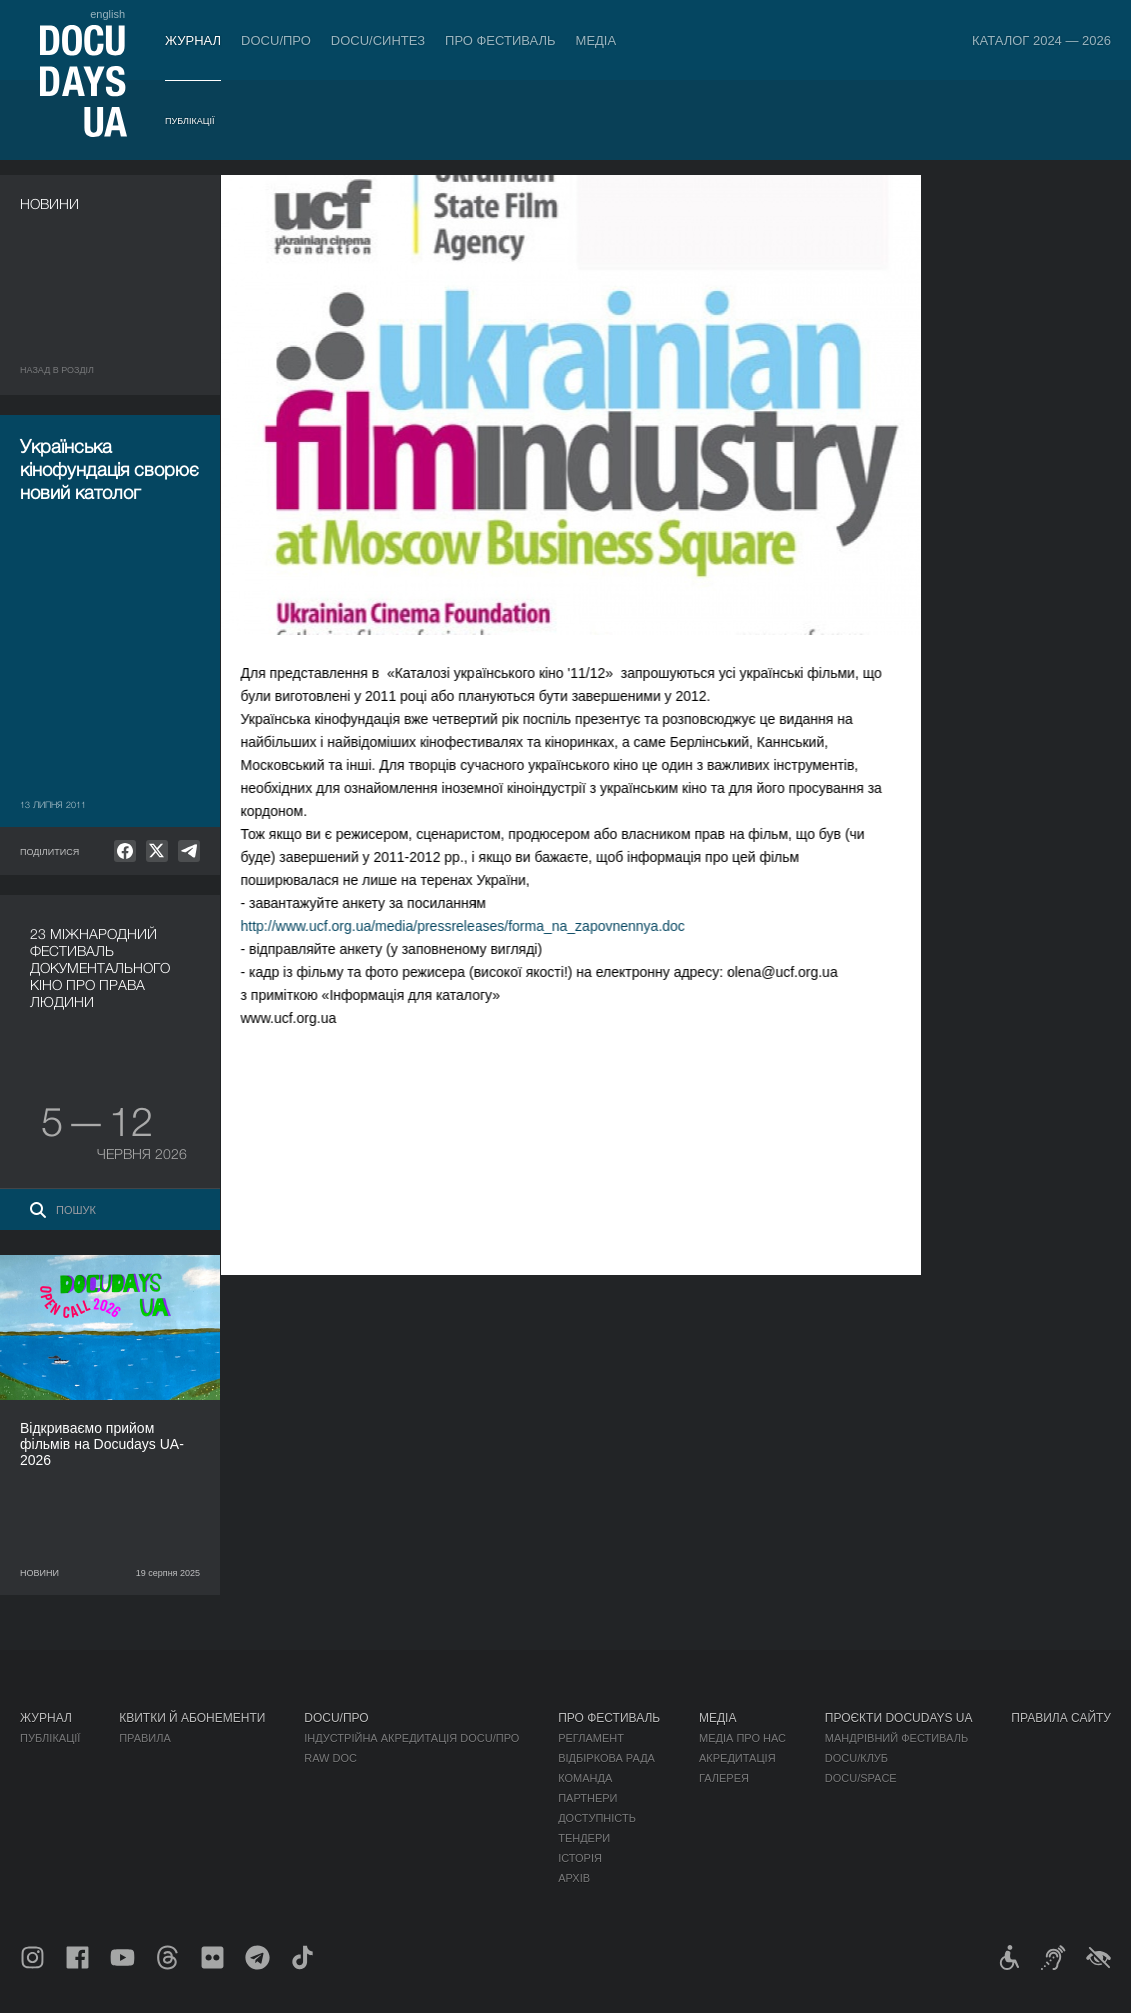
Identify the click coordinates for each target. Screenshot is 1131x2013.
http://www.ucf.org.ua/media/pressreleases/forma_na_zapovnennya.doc (482, 926)
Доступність (597, 1818)
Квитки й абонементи (192, 1718)
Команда (585, 1778)
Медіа (596, 40)
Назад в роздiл (57, 370)
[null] (125, 851)
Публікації (189, 121)
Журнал (193, 40)
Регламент (591, 1738)
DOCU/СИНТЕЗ (378, 40)
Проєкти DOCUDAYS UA (899, 1718)
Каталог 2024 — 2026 (1041, 40)
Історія (580, 1858)
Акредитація (737, 1758)
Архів (574, 1878)
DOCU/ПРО (276, 40)
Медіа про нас (742, 1738)
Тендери (584, 1838)
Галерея (724, 1778)
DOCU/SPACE (861, 1778)
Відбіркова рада (606, 1758)
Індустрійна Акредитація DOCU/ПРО (411, 1738)
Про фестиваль (500, 40)
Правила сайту (1061, 1718)
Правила (145, 1738)
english (107, 14)
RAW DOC (330, 1758)
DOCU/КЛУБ (856, 1758)
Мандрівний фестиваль (896, 1738)
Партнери (587, 1798)
